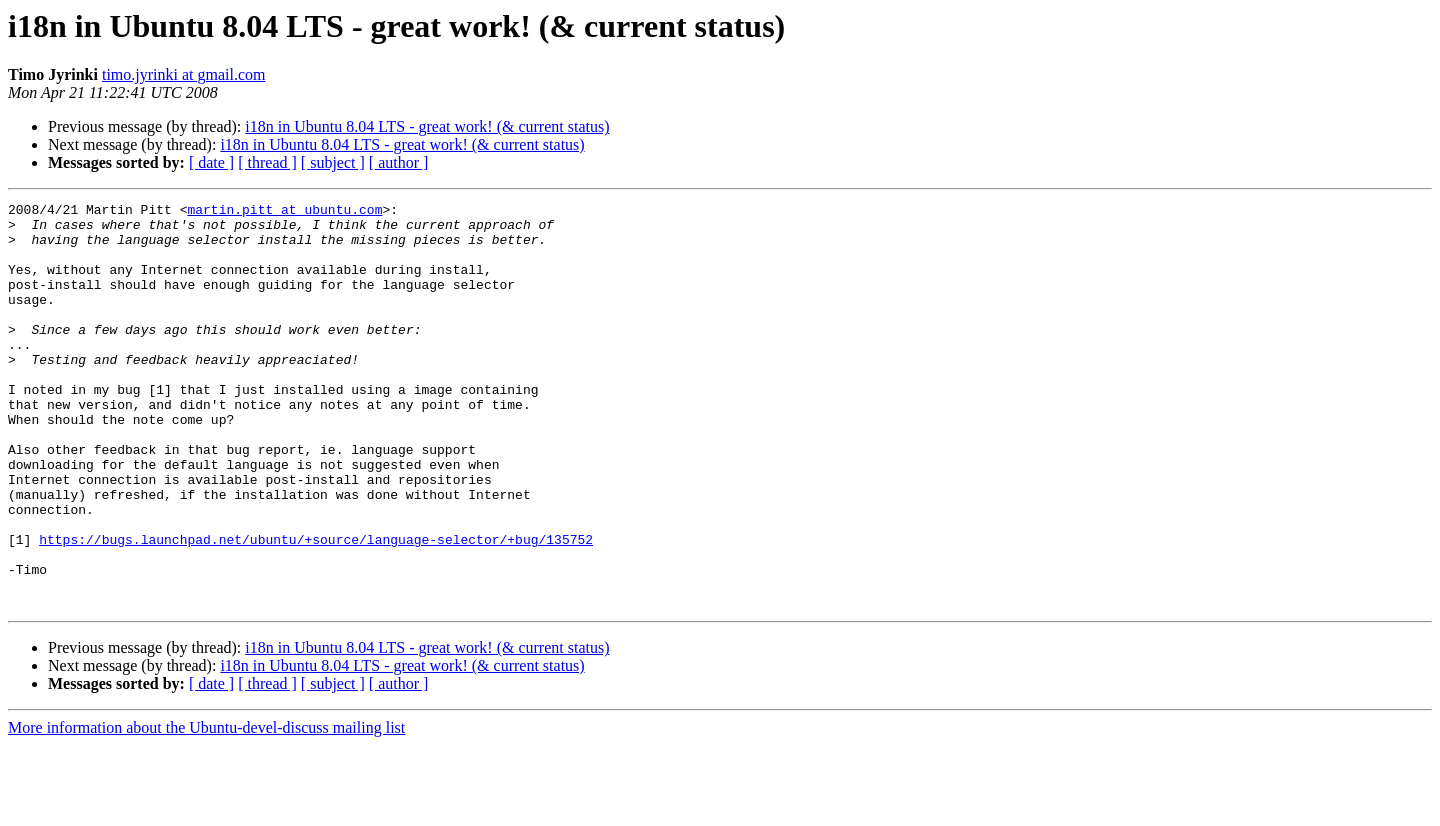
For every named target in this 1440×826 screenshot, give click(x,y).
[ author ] (399, 162)
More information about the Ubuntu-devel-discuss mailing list (206, 808)
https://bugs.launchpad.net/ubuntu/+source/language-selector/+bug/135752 (316, 608)
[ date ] (211, 162)
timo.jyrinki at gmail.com (184, 74)
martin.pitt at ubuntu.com (284, 212)
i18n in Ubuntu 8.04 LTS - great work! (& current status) (427, 126)
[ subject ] (333, 162)
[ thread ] (267, 162)
